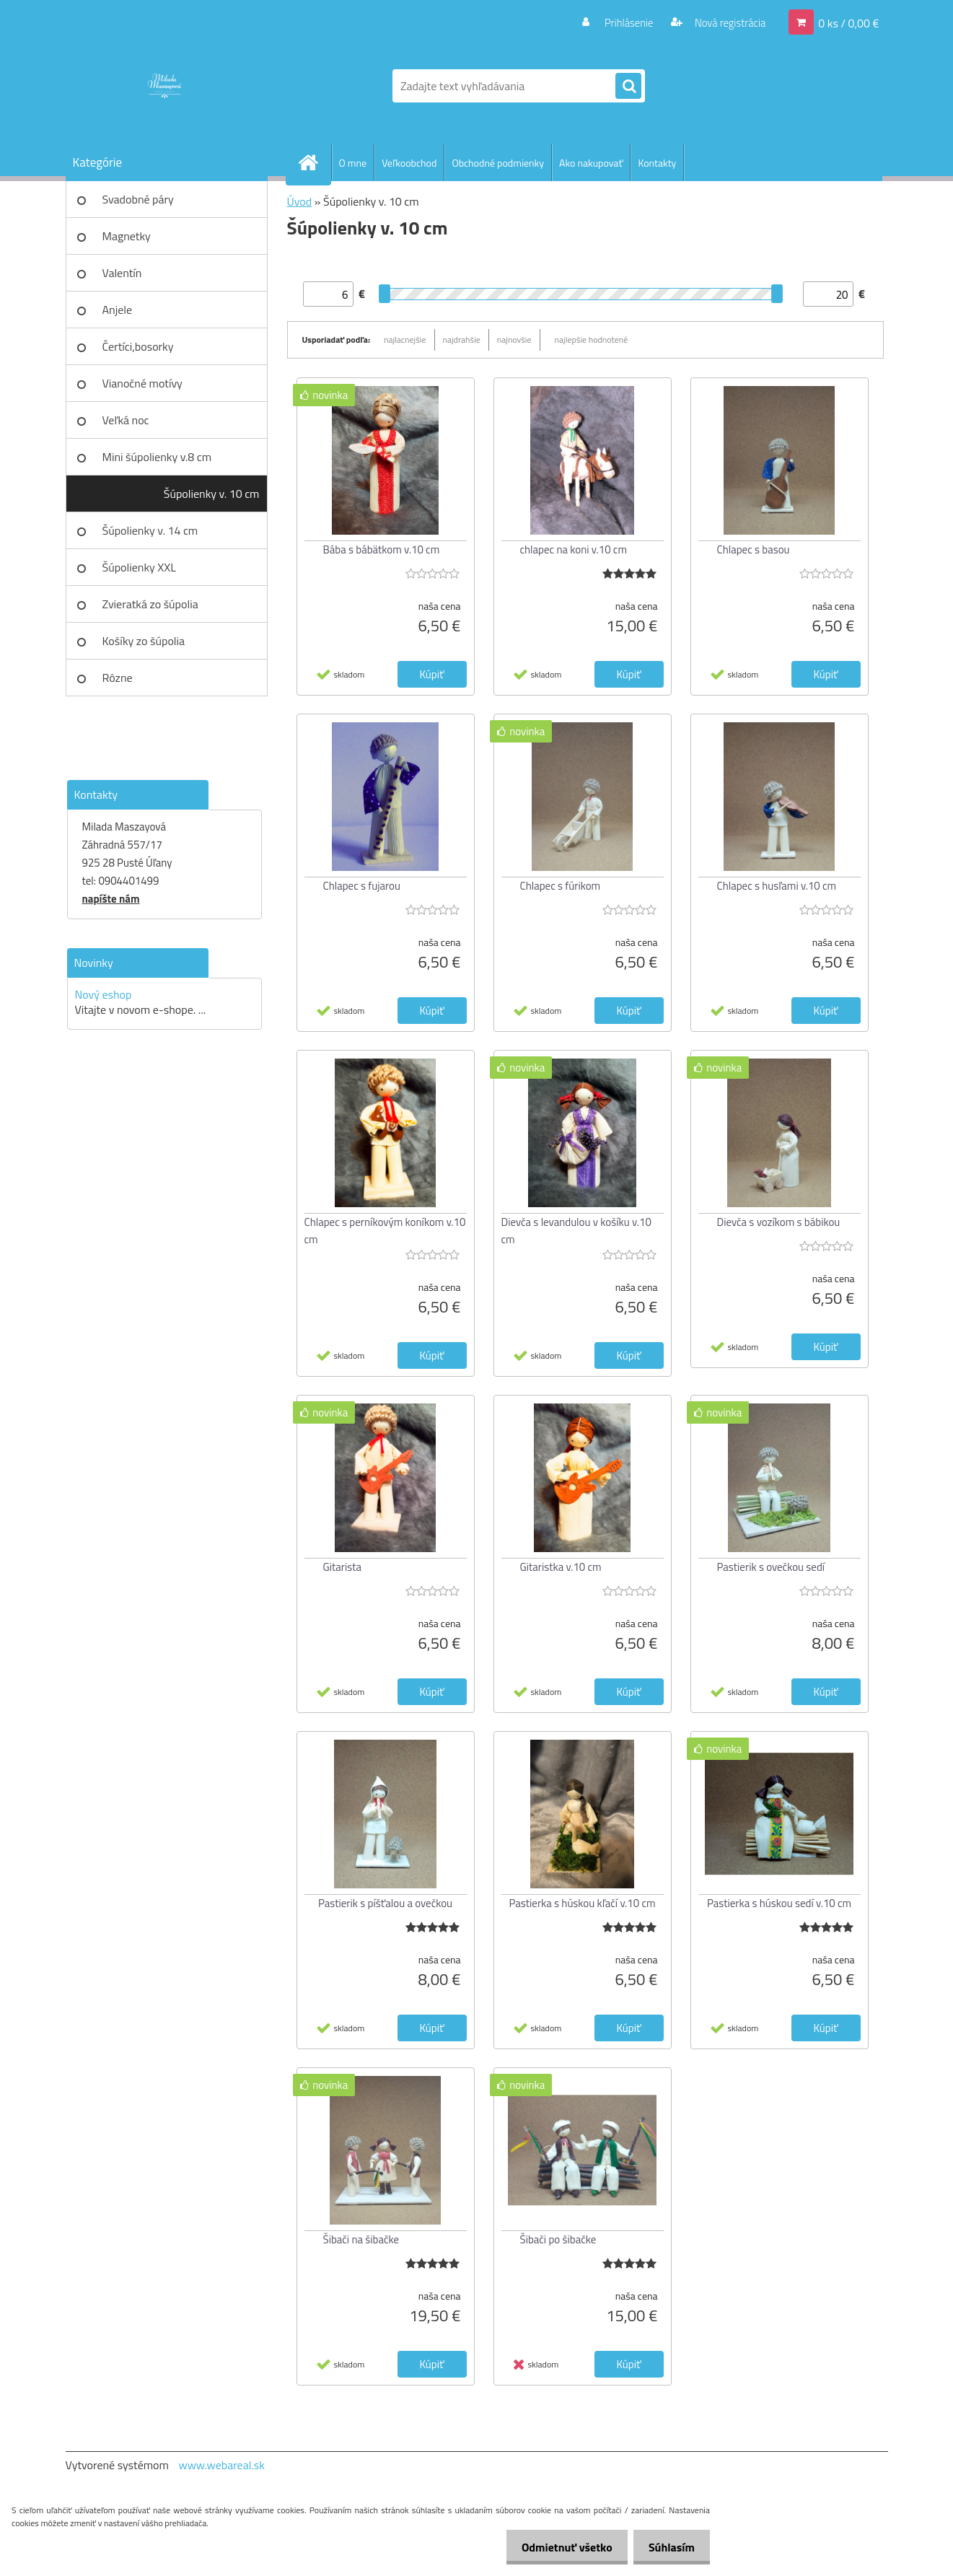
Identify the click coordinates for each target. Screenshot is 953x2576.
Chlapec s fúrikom (560, 885)
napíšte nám (111, 898)
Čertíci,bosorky (138, 346)
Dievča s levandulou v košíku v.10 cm (576, 1231)
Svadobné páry (138, 199)
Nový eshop (103, 994)
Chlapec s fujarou (361, 885)
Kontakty (657, 162)
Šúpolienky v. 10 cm (212, 493)
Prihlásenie (620, 22)
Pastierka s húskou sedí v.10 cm (779, 1903)
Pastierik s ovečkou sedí (771, 1567)
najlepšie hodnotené (591, 339)
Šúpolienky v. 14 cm (150, 530)
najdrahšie (461, 339)
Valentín (122, 272)
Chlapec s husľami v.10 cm (777, 885)
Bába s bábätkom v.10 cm (381, 549)
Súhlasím (669, 2547)
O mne (353, 162)
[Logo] (165, 86)
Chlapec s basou (753, 549)
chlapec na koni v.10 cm (573, 549)
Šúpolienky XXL (139, 567)
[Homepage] (314, 162)
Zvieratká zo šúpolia (150, 604)
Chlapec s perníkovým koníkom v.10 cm (385, 1231)
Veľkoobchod (409, 162)
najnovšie (514, 339)
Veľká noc (125, 420)
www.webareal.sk (221, 2465)
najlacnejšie (405, 339)
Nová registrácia (725, 22)
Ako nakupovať (591, 162)
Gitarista (342, 1567)
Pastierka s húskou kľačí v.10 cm (582, 1903)
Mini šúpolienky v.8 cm (157, 456)
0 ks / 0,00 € (848, 22)
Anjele (117, 309)
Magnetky (126, 236)
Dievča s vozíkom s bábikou (778, 1222)
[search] (628, 86)
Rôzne (117, 677)
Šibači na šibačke (361, 2239)
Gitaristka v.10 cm (561, 1567)
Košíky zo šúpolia (143, 640)
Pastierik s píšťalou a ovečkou (385, 1903)
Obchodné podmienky (498, 162)
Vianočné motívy (142, 383)
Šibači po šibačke (558, 2239)
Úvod (299, 201)
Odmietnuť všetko (558, 2547)
